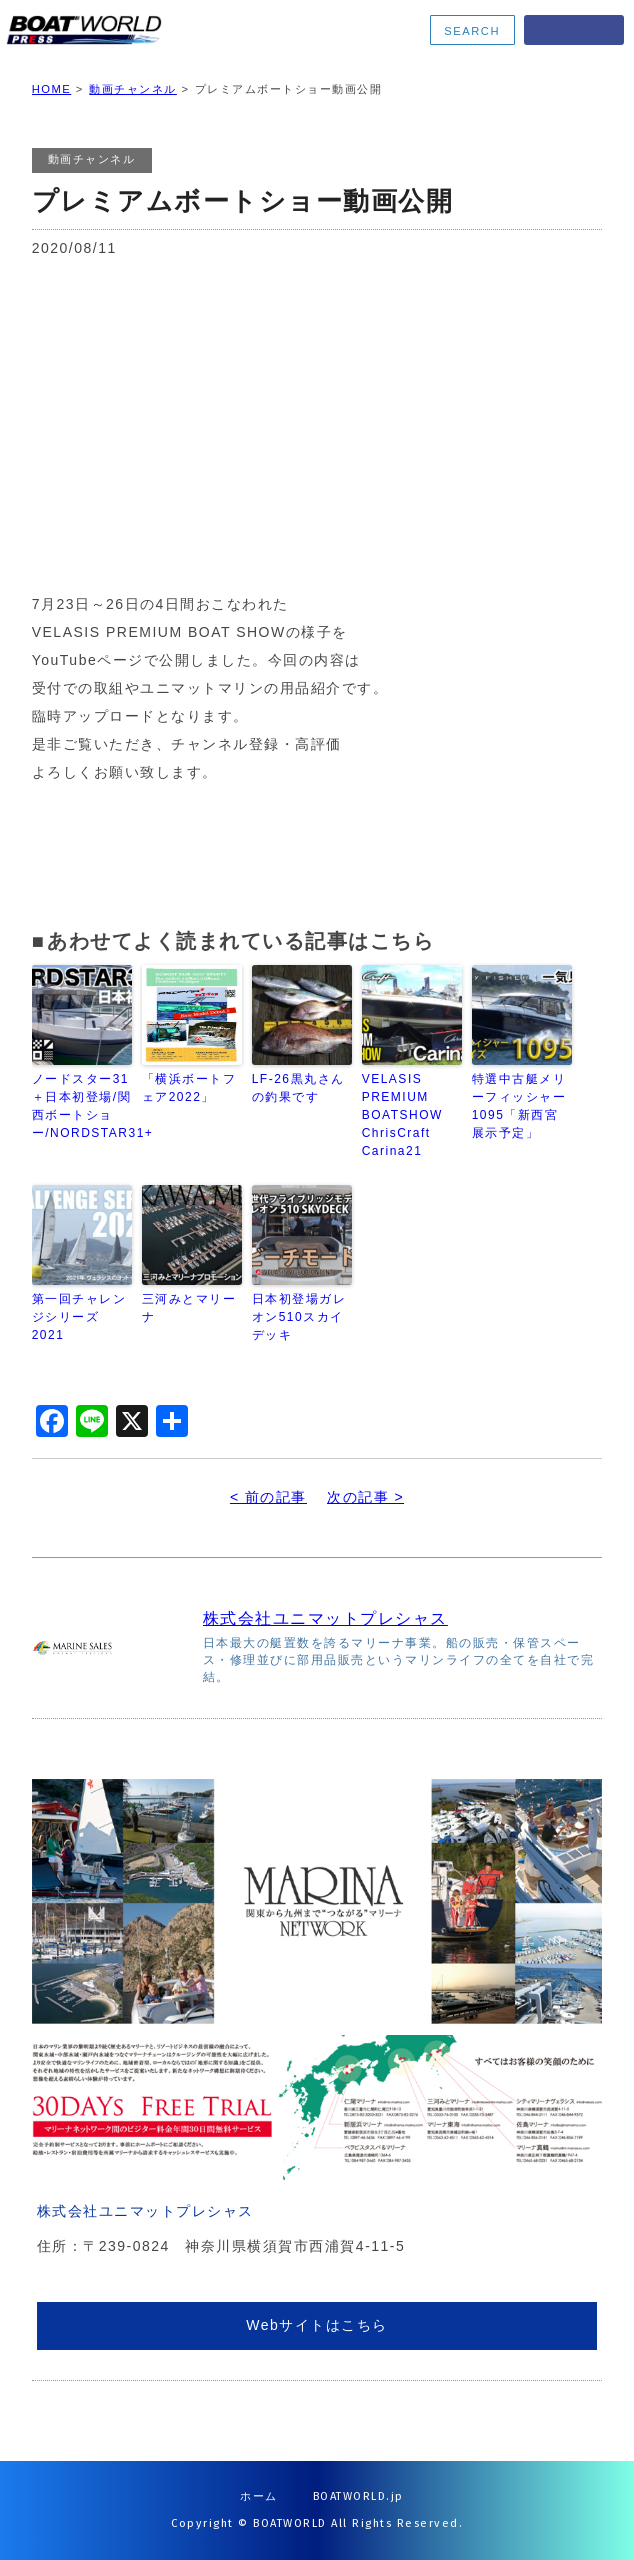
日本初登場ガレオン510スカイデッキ (299, 1317)
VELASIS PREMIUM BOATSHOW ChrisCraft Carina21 (402, 1115)
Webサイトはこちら (317, 2325)
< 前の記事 (268, 1497)
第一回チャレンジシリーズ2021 (79, 1317)
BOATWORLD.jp (358, 2496)
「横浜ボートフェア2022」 (189, 1088)
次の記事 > (365, 1497)
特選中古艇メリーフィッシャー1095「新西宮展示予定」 (519, 1106)
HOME (52, 89)
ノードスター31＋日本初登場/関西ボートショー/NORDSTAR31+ (82, 1106)
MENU (574, 30)
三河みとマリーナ (189, 1308)
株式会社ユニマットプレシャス (325, 1618)
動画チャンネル (133, 89)
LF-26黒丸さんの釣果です (298, 1088)
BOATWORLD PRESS (133, 30)
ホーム (259, 2496)
